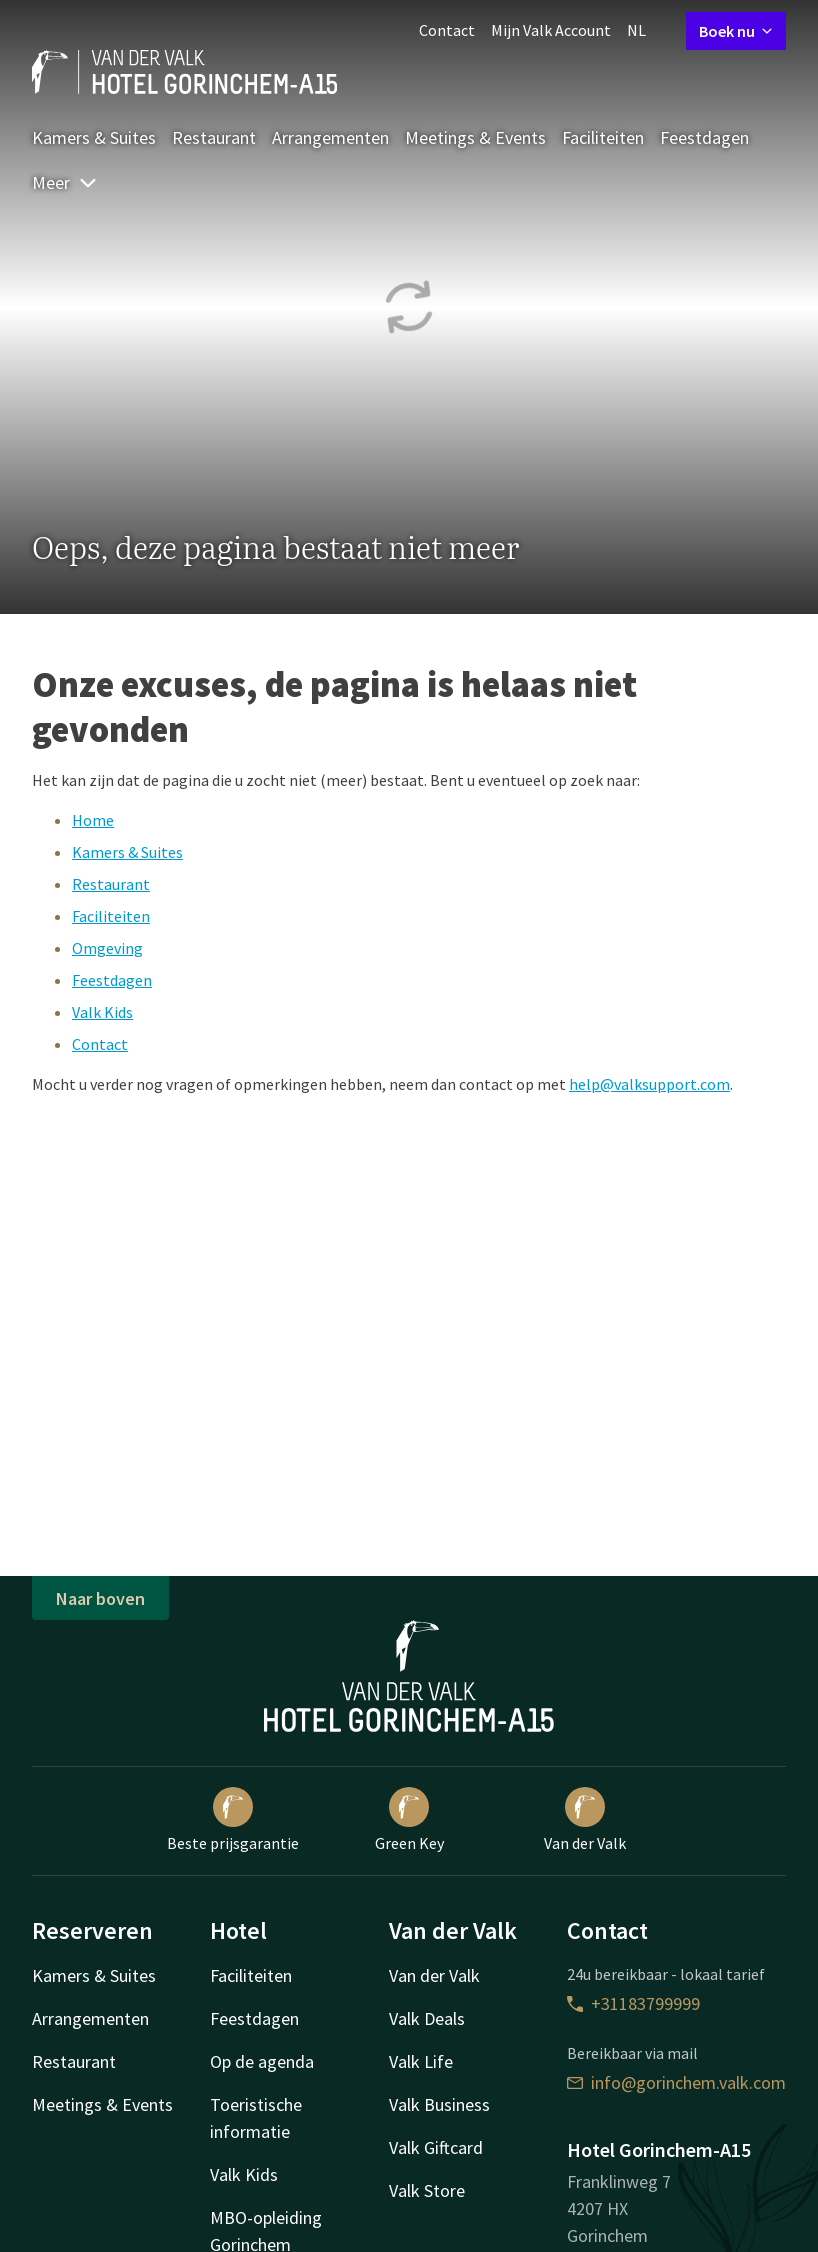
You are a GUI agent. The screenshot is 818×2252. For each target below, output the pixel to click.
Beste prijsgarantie (233, 1820)
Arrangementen (330, 137)
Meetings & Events (475, 137)
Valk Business (439, 2104)
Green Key (409, 1820)
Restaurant (214, 137)
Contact (447, 30)
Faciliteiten (603, 137)
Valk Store (427, 2190)
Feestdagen (704, 137)
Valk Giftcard (436, 2147)
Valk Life (421, 2061)
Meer (65, 182)
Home (93, 820)
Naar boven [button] (100, 1598)
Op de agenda (262, 2061)
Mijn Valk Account (551, 30)
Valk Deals (427, 2018)
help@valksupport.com (649, 1084)
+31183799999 (633, 2003)
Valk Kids (102, 1012)
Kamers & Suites (94, 137)
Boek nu (736, 31)
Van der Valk (585, 1820)
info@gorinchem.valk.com (676, 2082)
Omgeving (107, 948)
